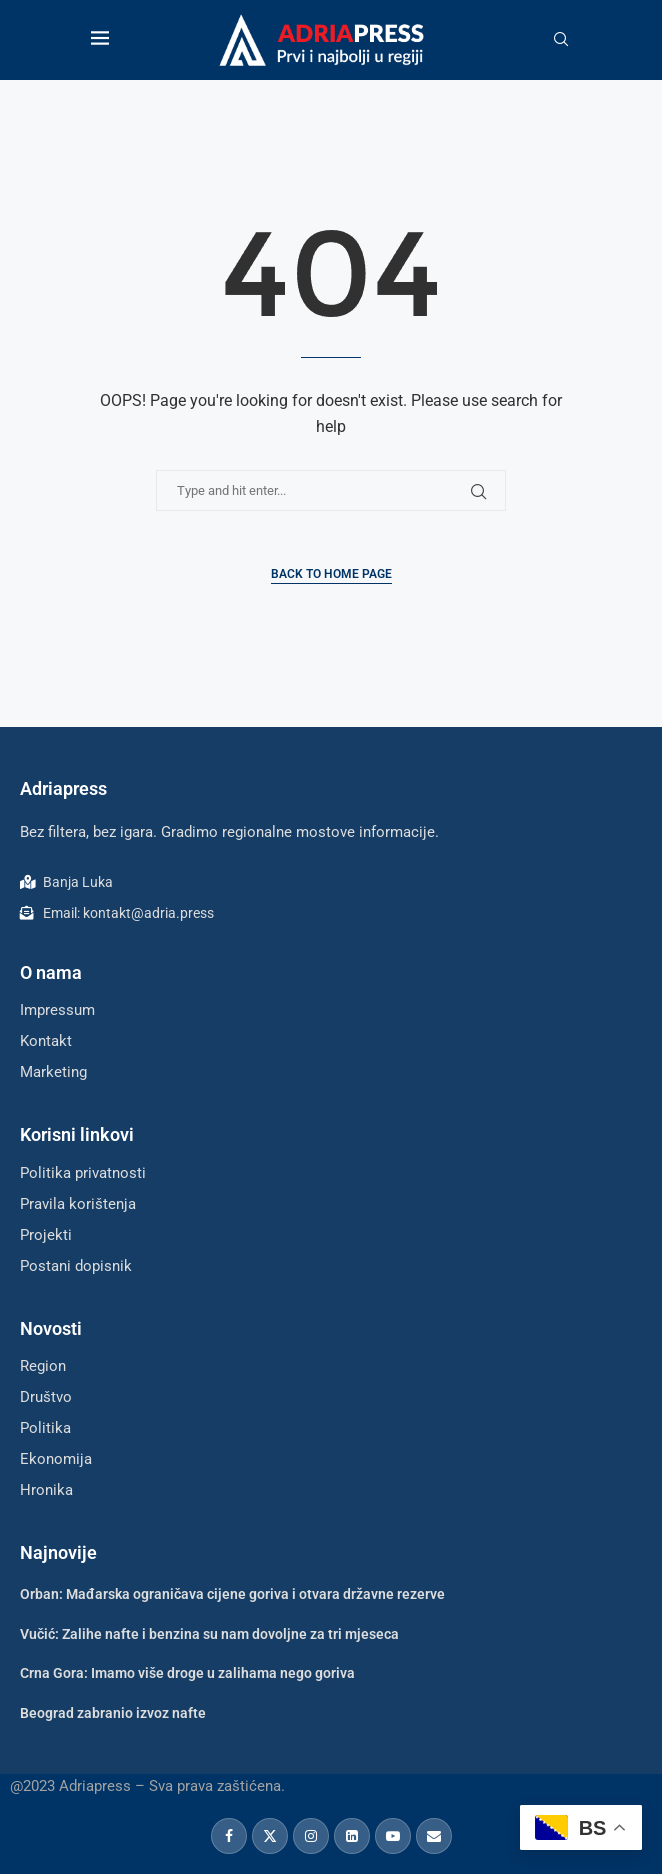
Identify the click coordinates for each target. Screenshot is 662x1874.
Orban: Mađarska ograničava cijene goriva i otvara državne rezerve (232, 1594)
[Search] (561, 40)
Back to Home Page (331, 574)
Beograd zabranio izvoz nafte (113, 1713)
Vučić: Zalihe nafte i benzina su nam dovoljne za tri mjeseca (209, 1634)
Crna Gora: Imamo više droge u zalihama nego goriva (187, 1673)
